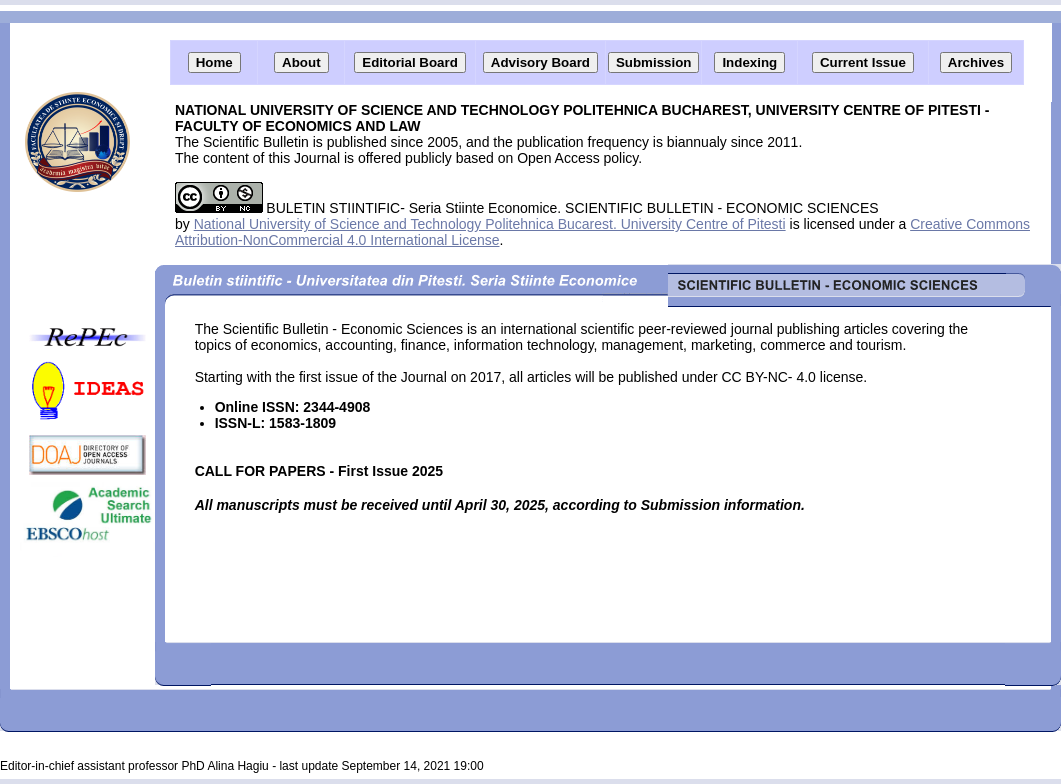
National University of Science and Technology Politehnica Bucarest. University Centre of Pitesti (490, 224)
